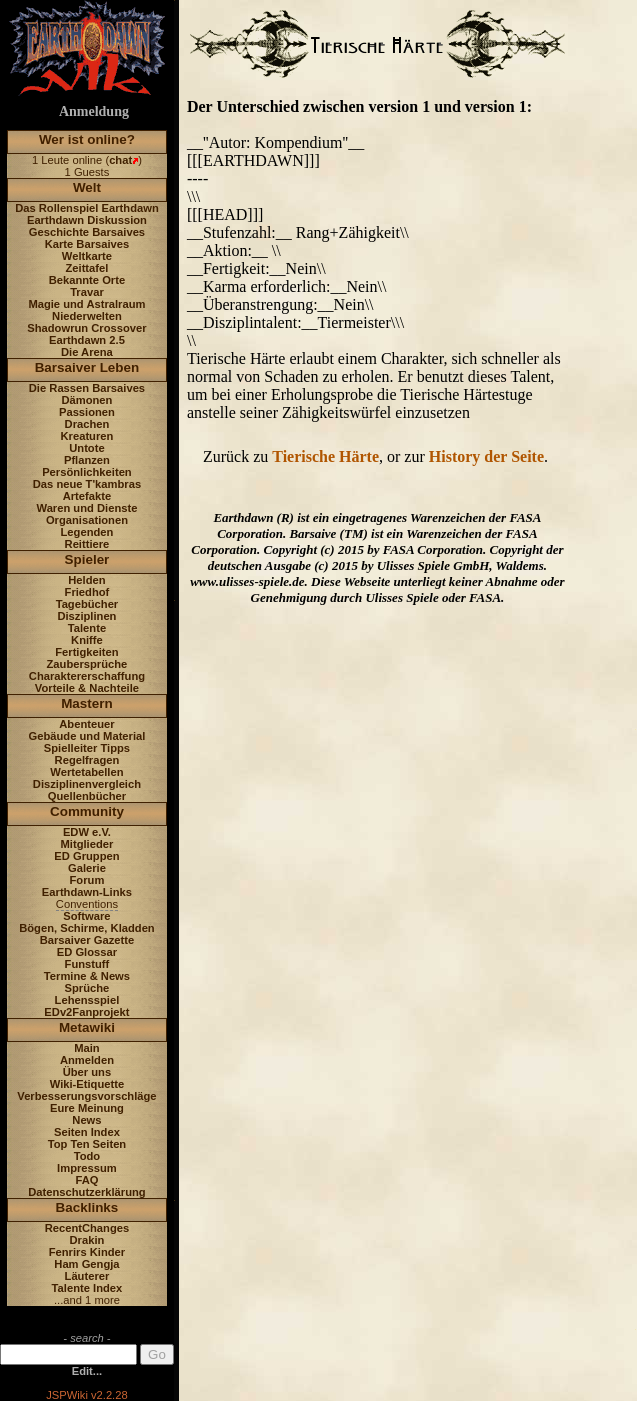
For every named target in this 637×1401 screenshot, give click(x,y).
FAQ (86, 1180)
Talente (87, 628)
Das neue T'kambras (87, 484)
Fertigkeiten (86, 652)
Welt (87, 187)
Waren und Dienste (86, 508)
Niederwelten (87, 316)
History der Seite (486, 456)
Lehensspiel (87, 1000)
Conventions (87, 904)
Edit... (87, 1371)
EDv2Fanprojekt (86, 1012)
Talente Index (87, 1288)
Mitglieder (87, 844)
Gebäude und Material (87, 736)
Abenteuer (86, 724)
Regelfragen (87, 760)
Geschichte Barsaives (87, 232)
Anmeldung (94, 111)
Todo (87, 1156)
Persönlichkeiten (87, 472)
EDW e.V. (87, 832)
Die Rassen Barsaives (87, 388)
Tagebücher (87, 604)
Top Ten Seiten (87, 1144)
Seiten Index (87, 1132)
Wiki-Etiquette (87, 1084)
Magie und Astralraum (86, 304)
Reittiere (87, 544)
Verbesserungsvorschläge (86, 1096)
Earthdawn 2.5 (87, 340)
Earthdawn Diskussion (87, 220)
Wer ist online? (87, 139)
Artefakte (87, 496)
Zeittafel (86, 268)
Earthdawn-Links (87, 892)
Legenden (87, 532)
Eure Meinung (87, 1108)
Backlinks (87, 1207)
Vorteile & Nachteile (87, 688)
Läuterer (87, 1276)
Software (86, 916)
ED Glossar (87, 952)
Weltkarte (87, 256)
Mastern (87, 703)
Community (87, 811)
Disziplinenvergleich (87, 784)
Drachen (87, 424)
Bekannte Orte (87, 280)
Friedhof (87, 592)
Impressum (87, 1168)
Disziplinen (86, 616)
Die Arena (87, 352)
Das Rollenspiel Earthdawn (87, 208)
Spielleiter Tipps (87, 748)
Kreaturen (87, 436)
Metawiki (87, 1027)
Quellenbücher (87, 796)
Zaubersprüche (87, 664)
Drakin (87, 1240)
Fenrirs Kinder (87, 1252)
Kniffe (87, 640)
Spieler (87, 559)
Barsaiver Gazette (87, 940)
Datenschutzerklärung (87, 1192)
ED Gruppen (86, 856)
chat (120, 160)
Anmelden (87, 1060)
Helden (86, 580)
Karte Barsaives (87, 244)
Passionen (87, 412)
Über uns (87, 1072)
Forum (87, 880)
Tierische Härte (325, 456)
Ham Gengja (86, 1264)
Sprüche (87, 988)
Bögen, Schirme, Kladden (87, 928)
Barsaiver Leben (87, 367)
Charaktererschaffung (87, 676)
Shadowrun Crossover (86, 328)
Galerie (87, 868)
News (86, 1120)
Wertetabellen (86, 772)
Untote (86, 448)
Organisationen (87, 520)
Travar (87, 292)
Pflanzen (87, 460)
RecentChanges (87, 1228)
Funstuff (87, 964)
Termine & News (87, 976)
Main (86, 1048)
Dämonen (86, 400)
